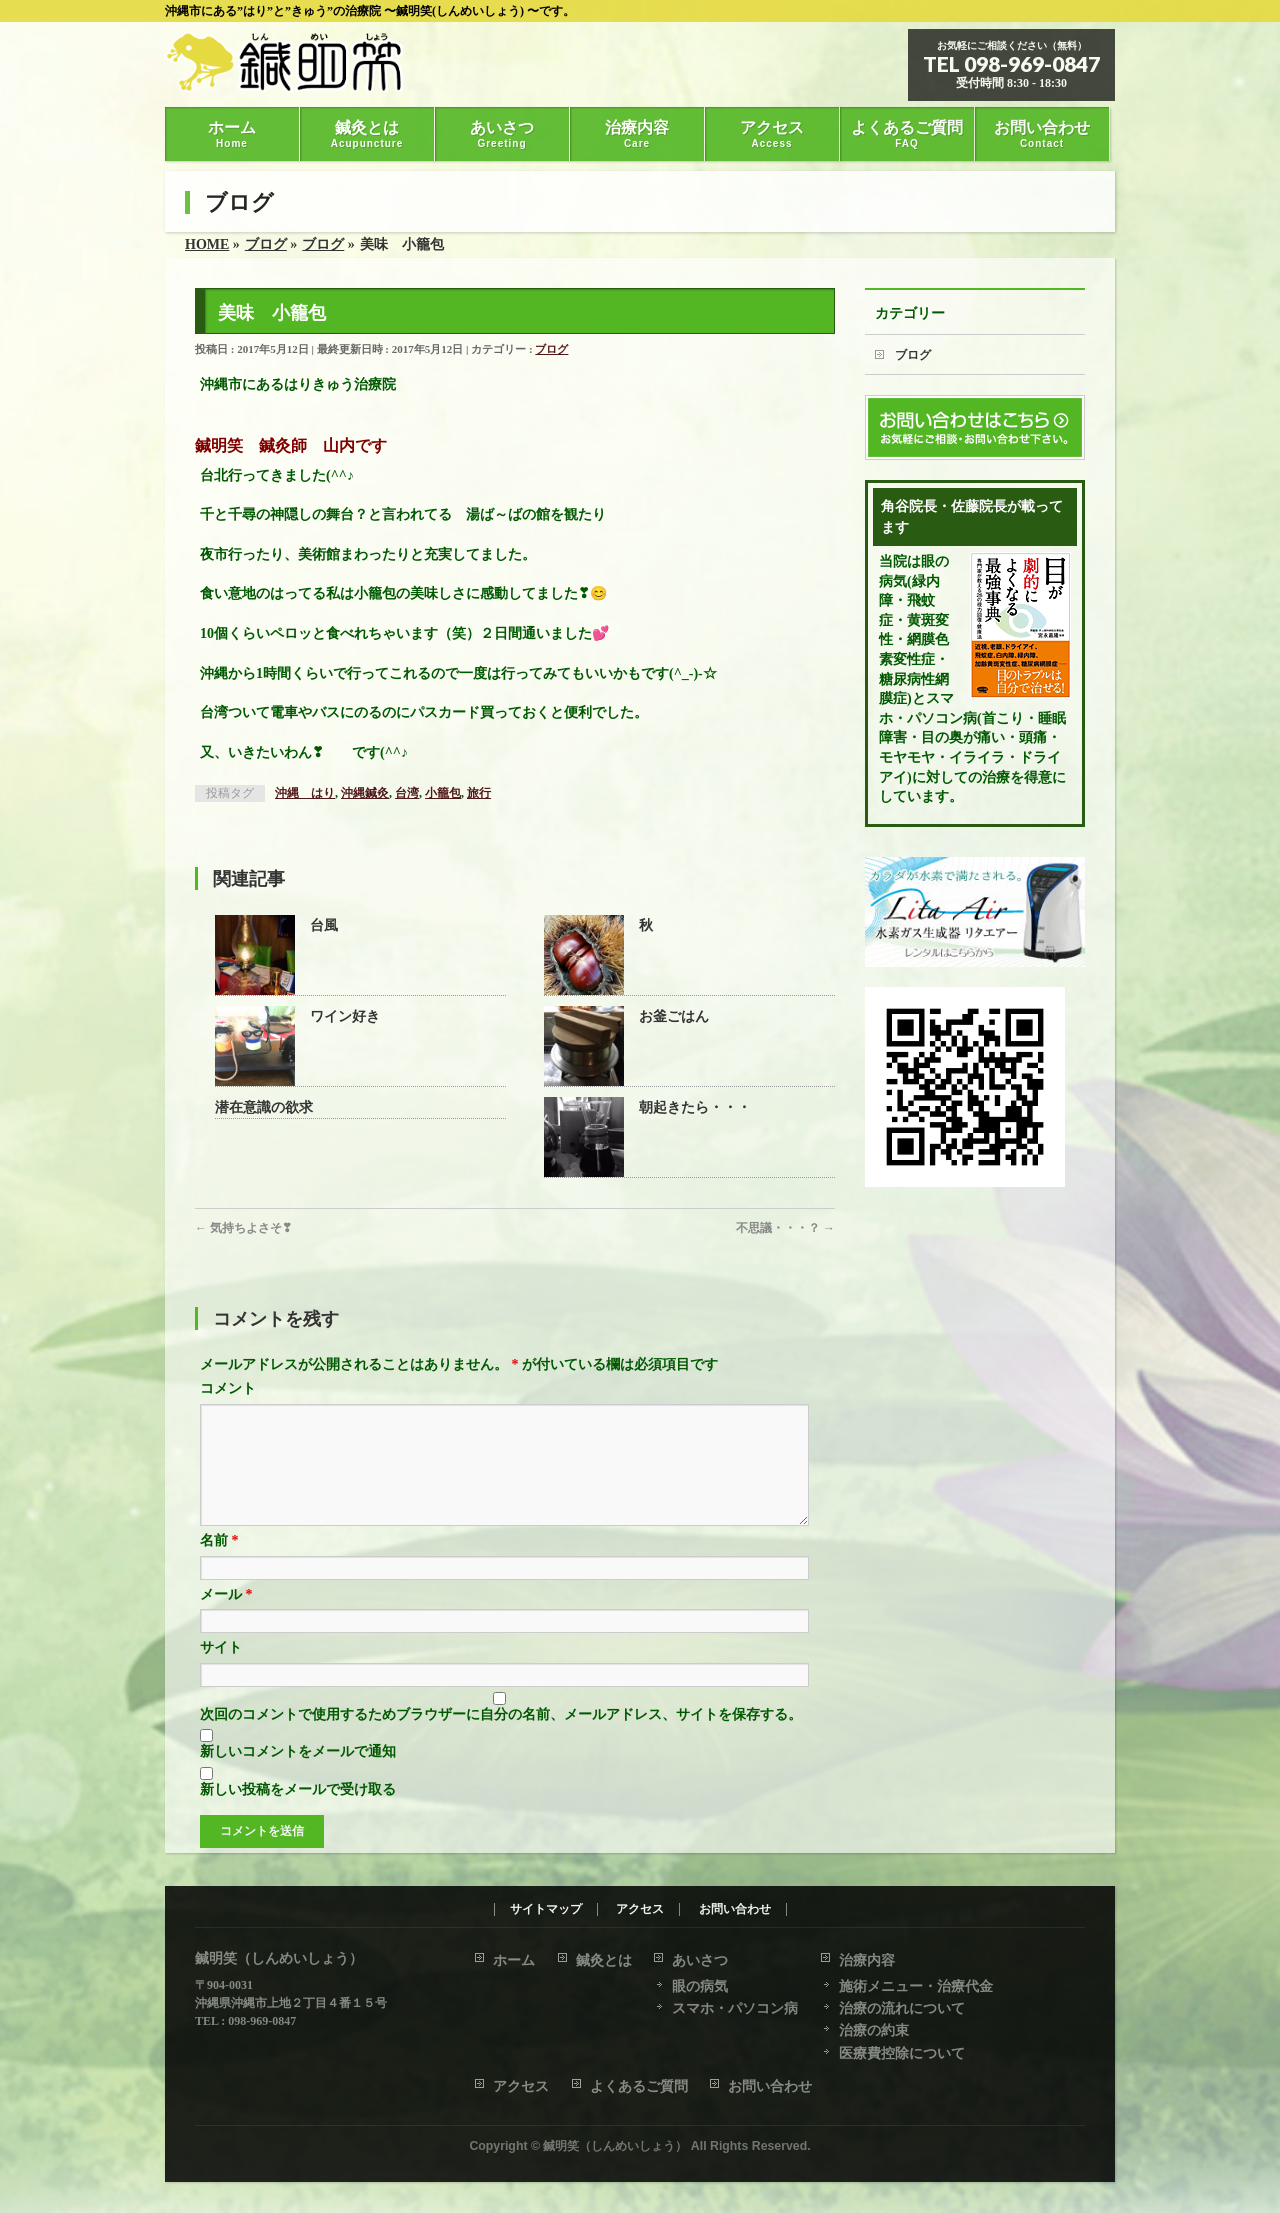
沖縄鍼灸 (365, 793)
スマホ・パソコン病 (735, 2009)
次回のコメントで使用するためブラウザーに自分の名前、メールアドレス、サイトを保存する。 (501, 1738)
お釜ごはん (674, 1016)
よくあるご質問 (639, 2087)
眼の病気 (700, 1987)
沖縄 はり (305, 793)
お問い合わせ (735, 1910)
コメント (228, 1388)
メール (226, 1618)
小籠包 (443, 793)
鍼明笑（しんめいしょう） (615, 2147)
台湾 (407, 793)
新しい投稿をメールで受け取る (298, 1813)
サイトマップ (546, 1910)
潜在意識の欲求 (264, 1107)
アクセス (640, 1910)
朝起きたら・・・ (695, 1107)
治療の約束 (874, 2031)
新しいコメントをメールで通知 (298, 1775)
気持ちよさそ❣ (243, 1228)
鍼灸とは (604, 1961)
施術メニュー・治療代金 (916, 1987)
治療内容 (867, 1961)
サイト (221, 1671)
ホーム (514, 1961)
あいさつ (700, 1961)
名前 (219, 1564)
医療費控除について (902, 2054)
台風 (324, 925)
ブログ (551, 349)
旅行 (479, 793)
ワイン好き (345, 1016)
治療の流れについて (902, 2009)
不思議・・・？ (785, 1228)
